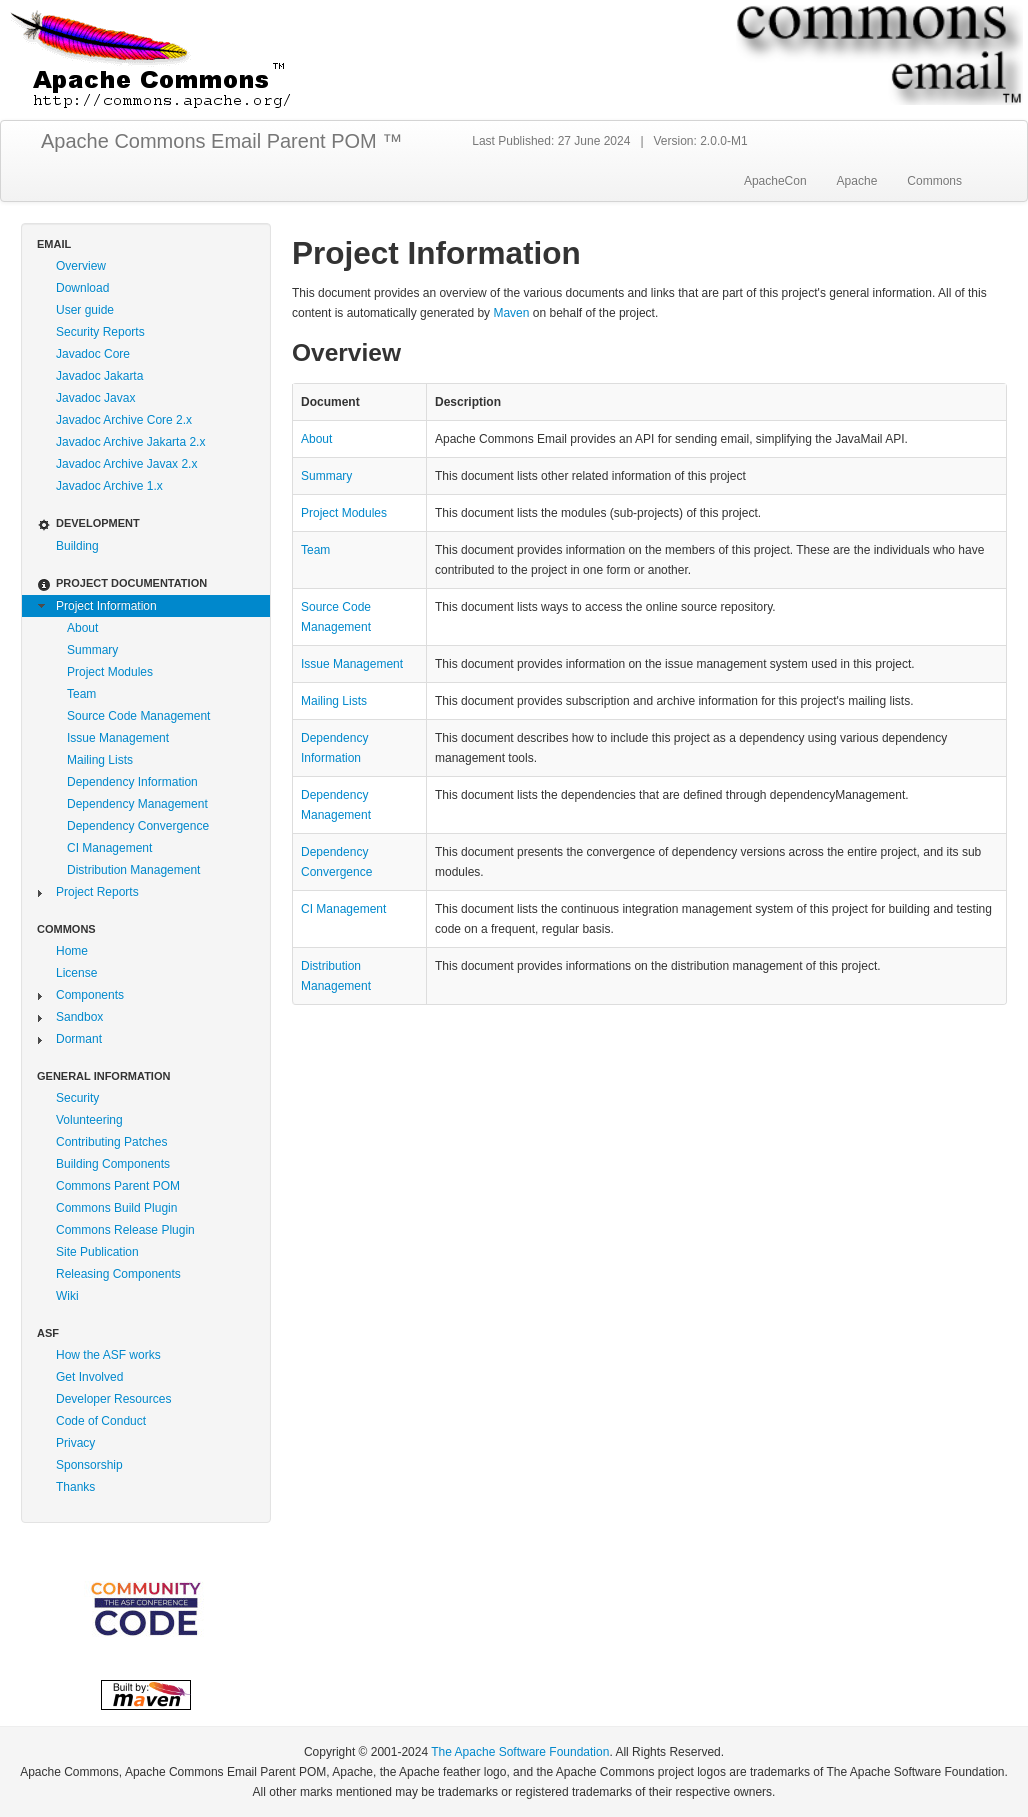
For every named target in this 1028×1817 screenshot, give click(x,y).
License (76, 973)
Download (82, 288)
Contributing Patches (111, 1142)
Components (90, 995)
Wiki (67, 1296)
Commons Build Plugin (116, 1208)
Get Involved (89, 1377)
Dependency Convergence (138, 826)
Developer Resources (113, 1399)
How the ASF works (108, 1355)
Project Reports (97, 892)
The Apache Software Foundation (520, 1752)
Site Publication (97, 1252)
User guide (85, 310)
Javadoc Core (93, 354)
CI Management (109, 848)
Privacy (75, 1443)
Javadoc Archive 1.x (109, 486)
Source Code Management (138, 716)
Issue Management (118, 738)
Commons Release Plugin (125, 1230)
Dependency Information (132, 782)
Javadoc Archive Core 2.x (124, 420)
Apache (857, 181)
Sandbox (79, 1017)
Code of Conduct (101, 1421)
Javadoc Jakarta (99, 376)
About (82, 628)
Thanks (75, 1487)
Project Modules (110, 672)
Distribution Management (133, 870)
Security (77, 1098)
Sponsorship (89, 1465)
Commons (934, 181)
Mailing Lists (100, 760)
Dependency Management (137, 804)
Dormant (79, 1039)
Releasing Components (118, 1274)
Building (77, 546)
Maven (511, 313)
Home (72, 951)
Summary (92, 650)
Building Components (113, 1164)
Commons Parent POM (118, 1186)
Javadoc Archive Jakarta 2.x (130, 442)
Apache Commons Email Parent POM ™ (221, 141)
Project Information (106, 606)
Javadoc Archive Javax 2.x (126, 464)
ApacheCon (775, 181)
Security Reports (100, 332)
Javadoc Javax (95, 398)
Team (81, 694)
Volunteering (89, 1120)
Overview (81, 266)
